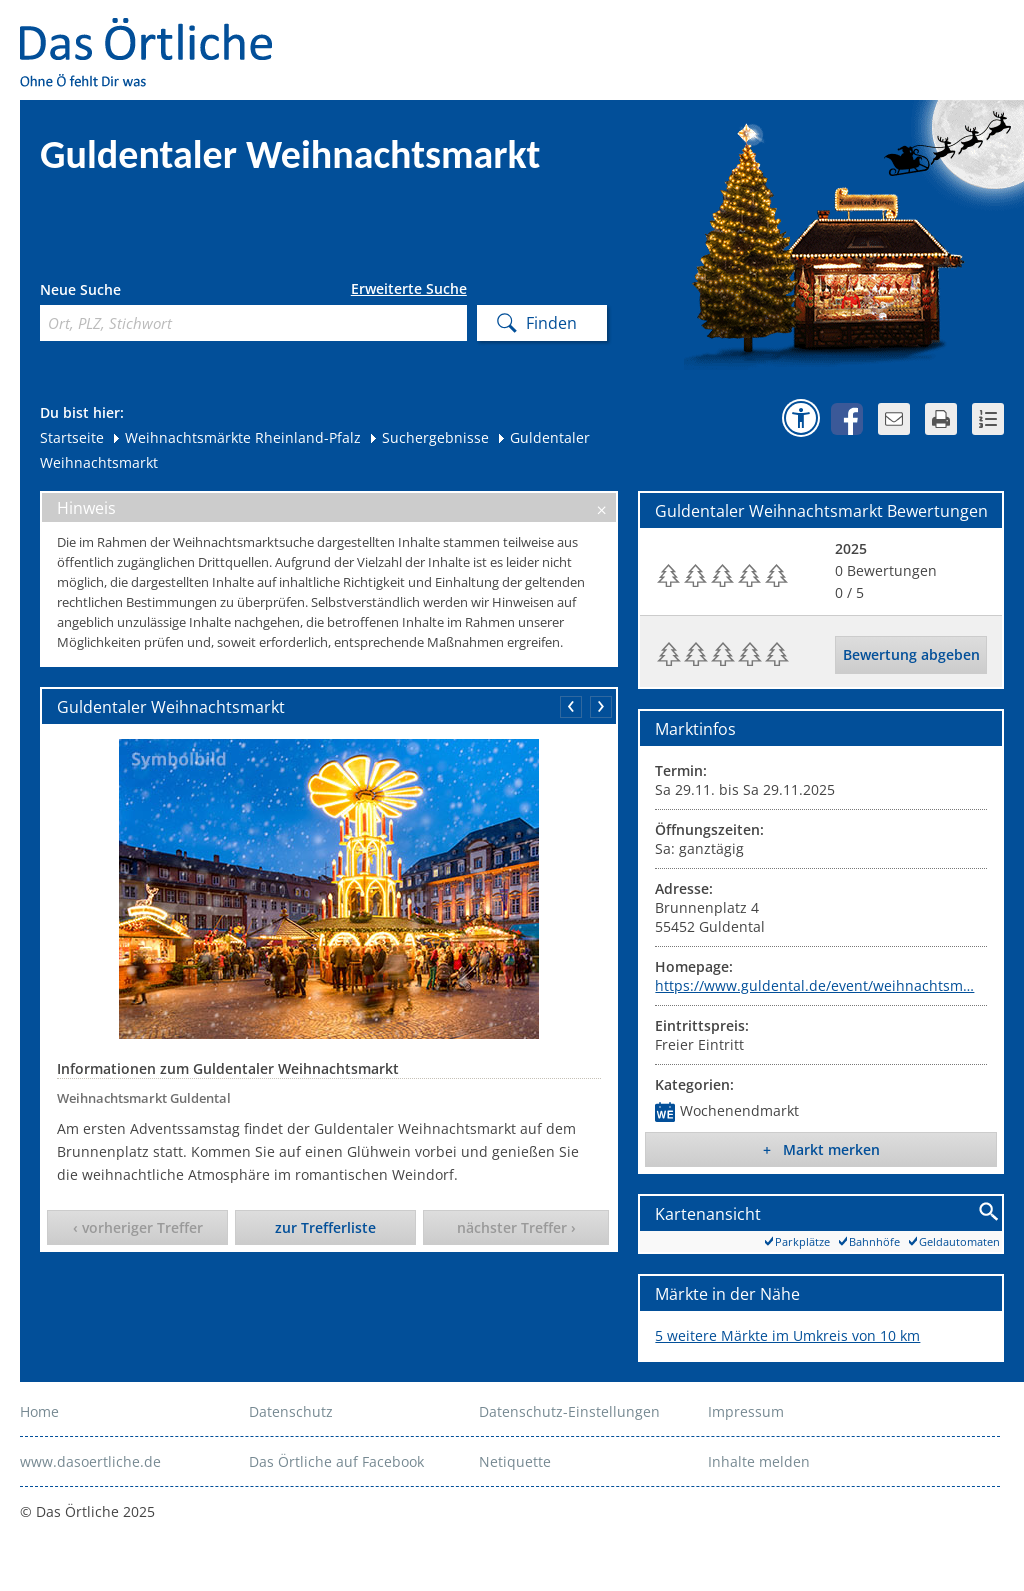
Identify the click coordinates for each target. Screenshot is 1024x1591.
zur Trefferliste (325, 1227)
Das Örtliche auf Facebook (336, 1461)
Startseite (72, 437)
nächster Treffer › (516, 1227)
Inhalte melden (759, 1461)
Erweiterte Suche (409, 289)
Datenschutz (291, 1411)
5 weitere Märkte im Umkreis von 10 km (787, 1335)
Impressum (746, 1411)
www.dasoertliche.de (90, 1461)
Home (39, 1411)
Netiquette (515, 1461)
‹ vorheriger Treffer (138, 1227)
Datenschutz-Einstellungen (569, 1411)
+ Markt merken (821, 1149)
